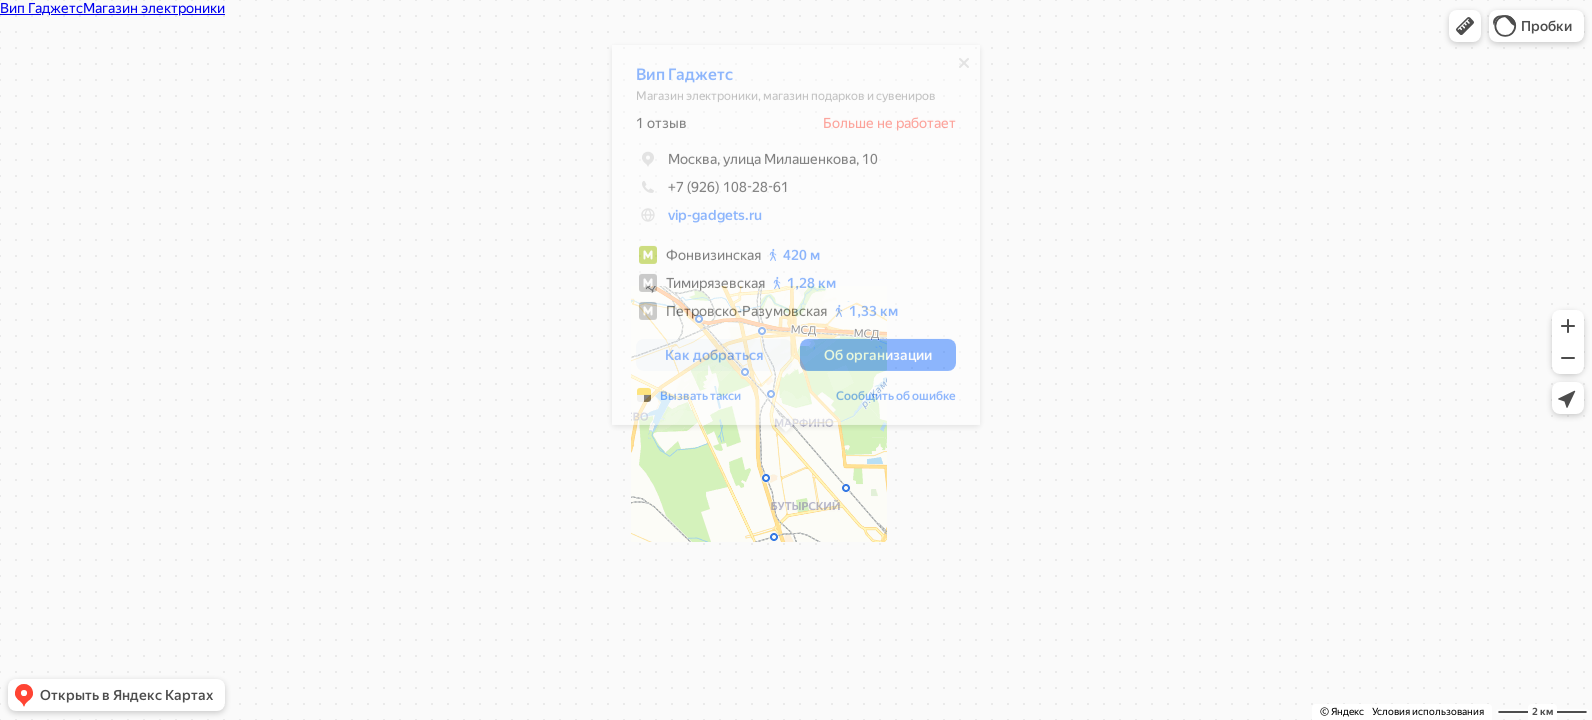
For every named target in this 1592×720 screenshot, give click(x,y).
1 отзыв (651, 128)
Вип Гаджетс (674, 79)
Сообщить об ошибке (886, 401)
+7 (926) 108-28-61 (702, 192)
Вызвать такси (690, 401)
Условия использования (1428, 711)
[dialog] (786, 240)
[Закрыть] (954, 68)
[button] (1465, 26)
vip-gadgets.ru (705, 220)
